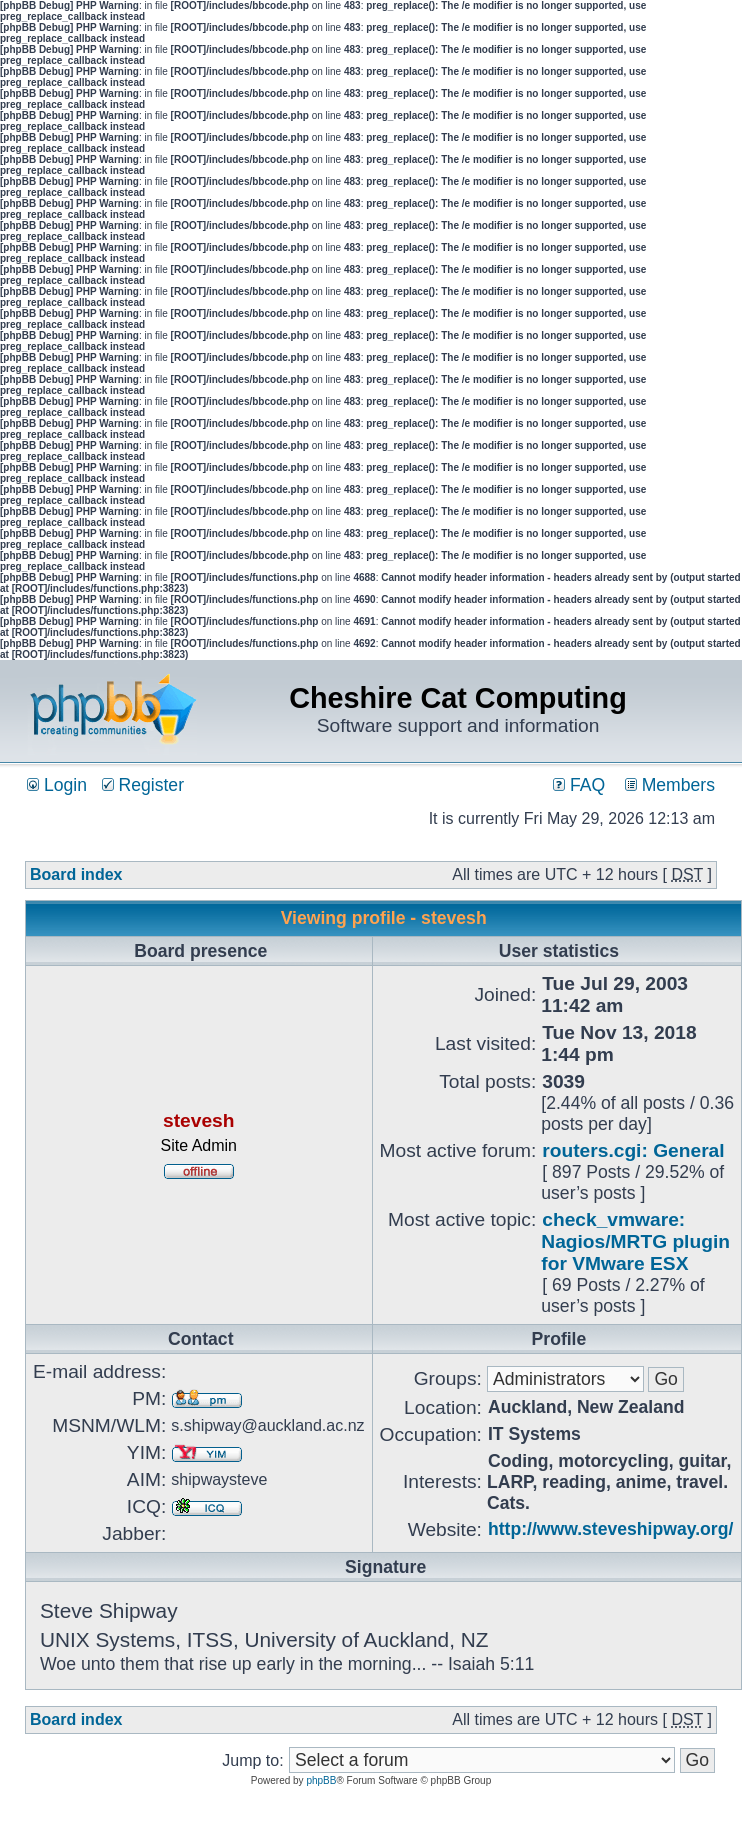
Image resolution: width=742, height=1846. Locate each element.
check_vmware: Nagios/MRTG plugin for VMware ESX (635, 1241)
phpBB (321, 1780)
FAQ (579, 785)
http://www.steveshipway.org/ (610, 1529)
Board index (76, 874)
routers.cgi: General (633, 1150)
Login (57, 785)
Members (670, 785)
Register (143, 785)
